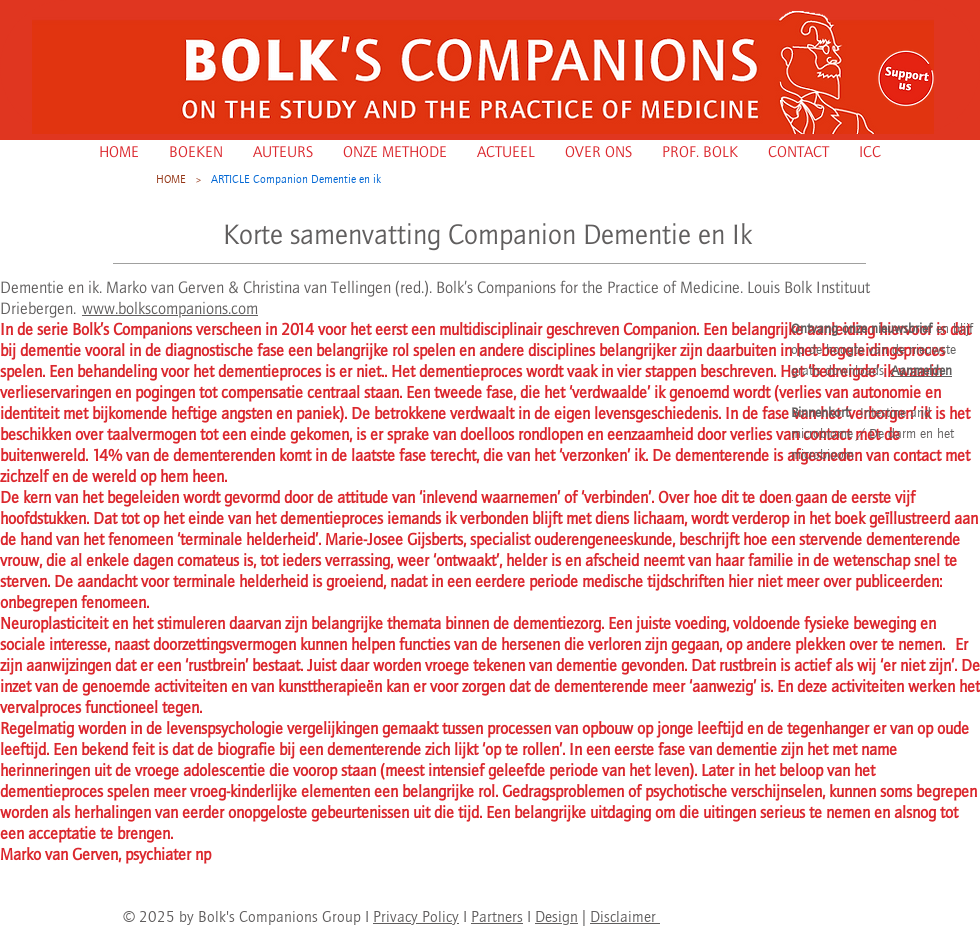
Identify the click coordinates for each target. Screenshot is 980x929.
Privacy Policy (416, 916)
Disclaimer (625, 916)
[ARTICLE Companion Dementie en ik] (296, 179)
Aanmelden (921, 370)
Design (556, 916)
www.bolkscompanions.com (170, 308)
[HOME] (171, 179)
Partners (497, 916)
